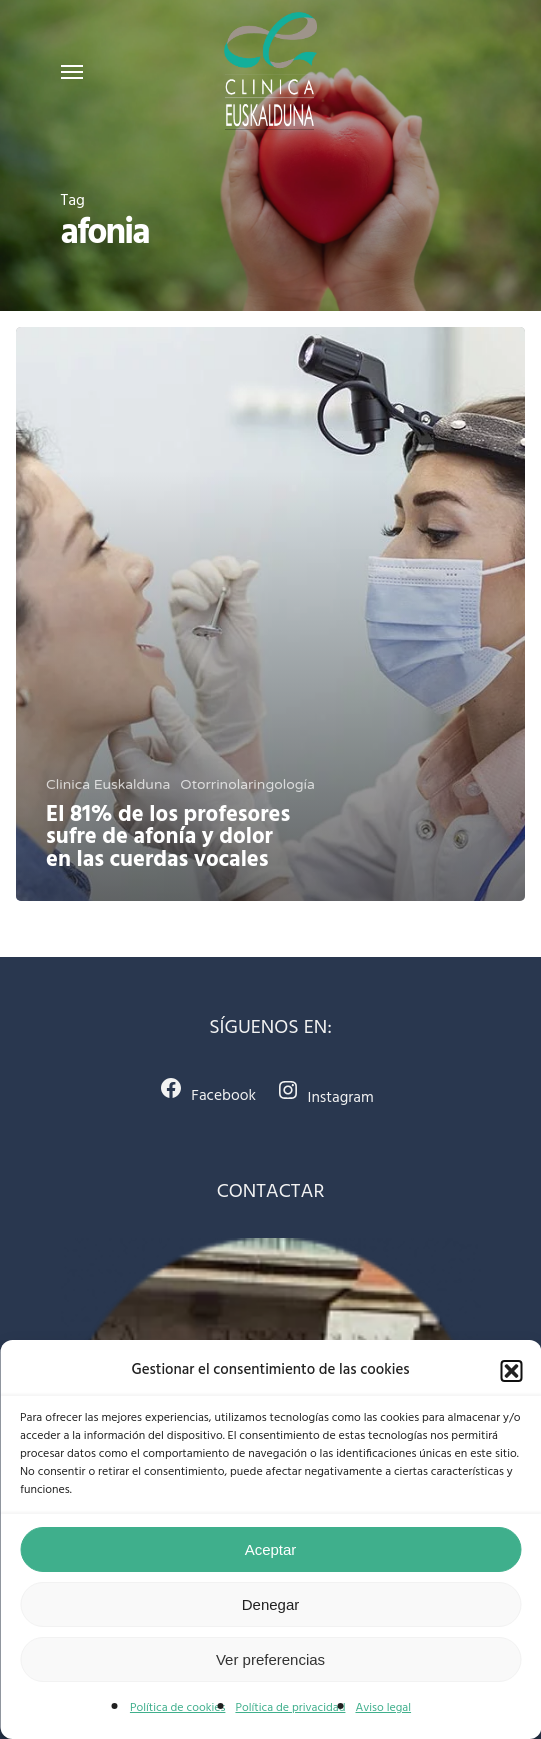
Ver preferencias (270, 1659)
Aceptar (271, 1549)
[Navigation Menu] (72, 71)
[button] (511, 1371)
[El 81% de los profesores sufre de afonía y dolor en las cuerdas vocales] (270, 614)
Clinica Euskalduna (108, 784)
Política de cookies (178, 1708)
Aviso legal (383, 1708)
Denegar (271, 1604)
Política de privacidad (290, 1708)
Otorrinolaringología (247, 784)
